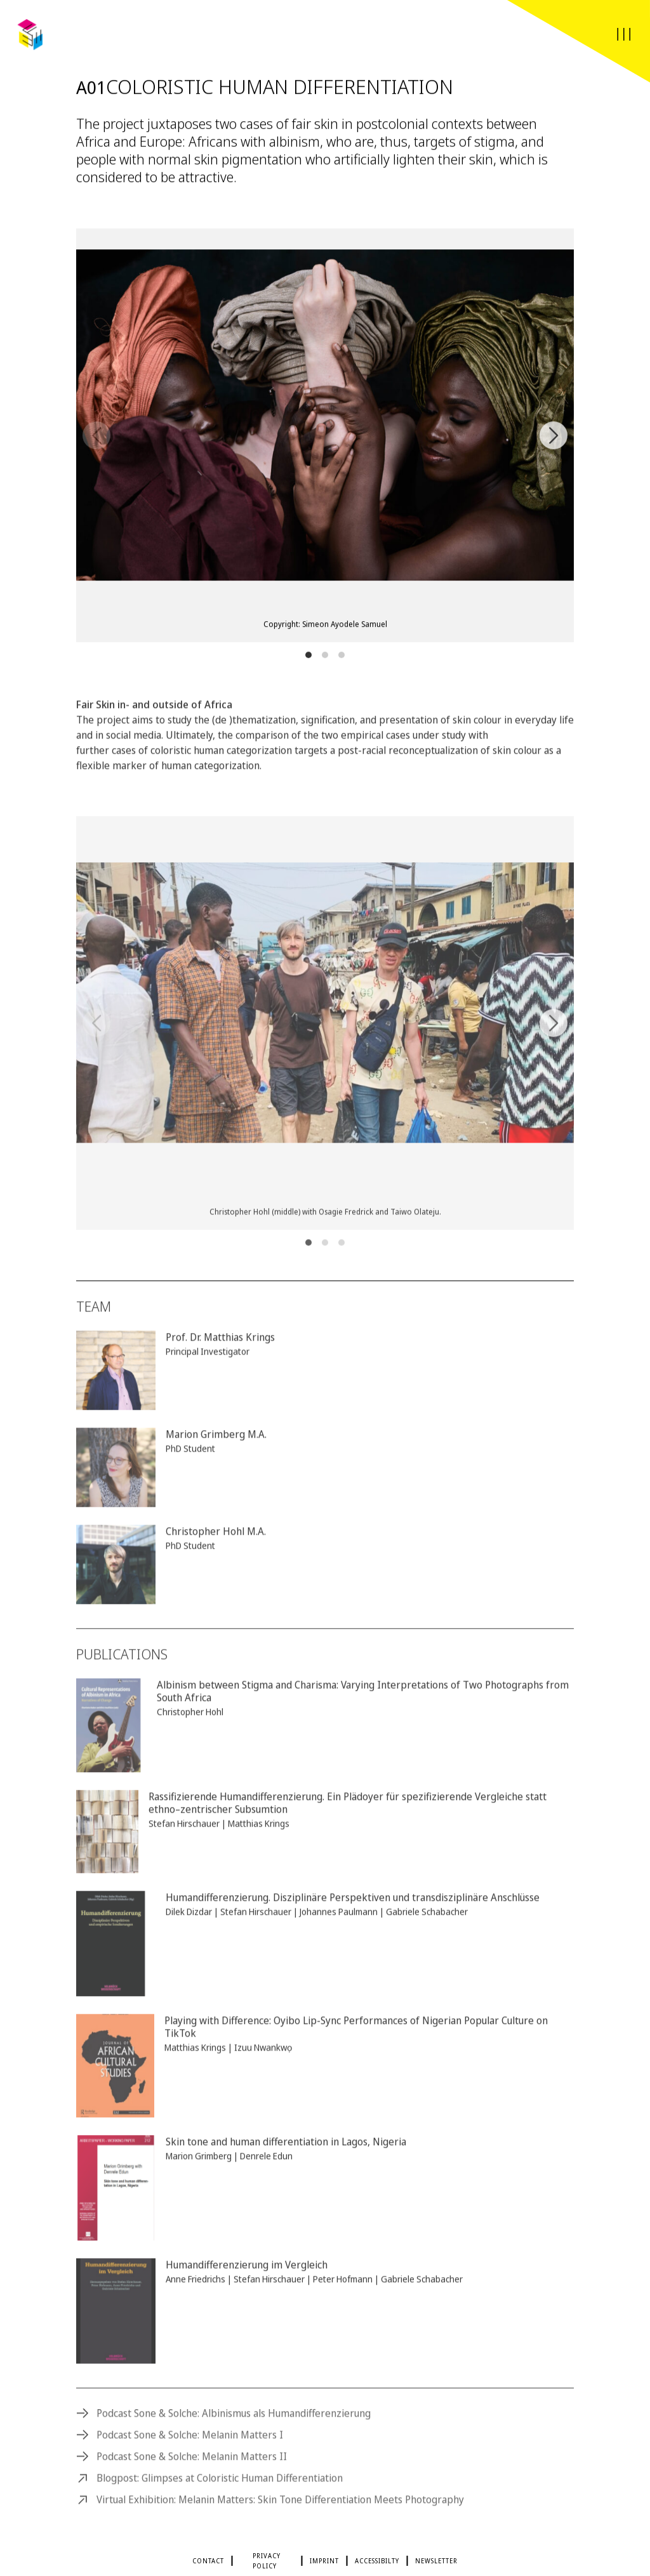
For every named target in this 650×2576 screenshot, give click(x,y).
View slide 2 (325, 657)
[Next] (553, 438)
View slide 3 (341, 657)
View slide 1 (308, 657)
